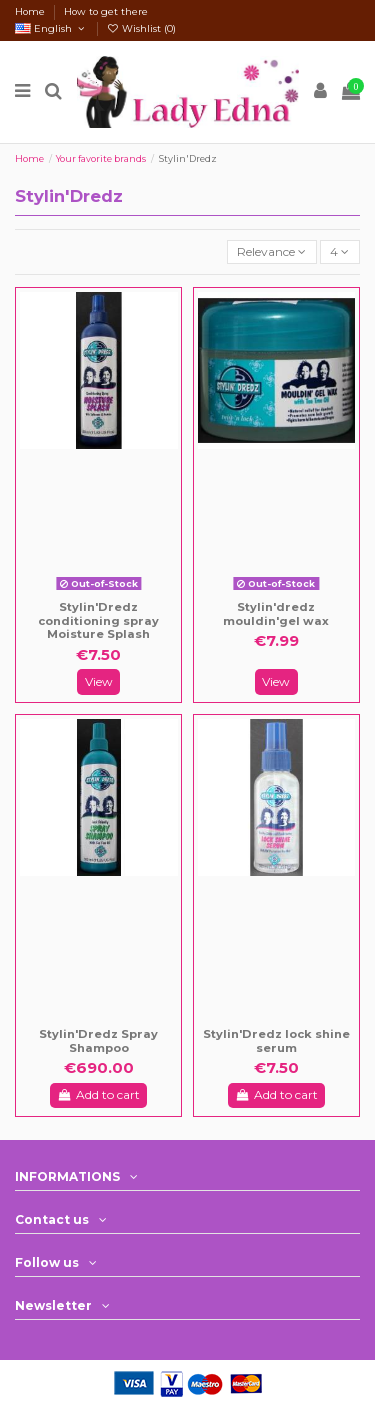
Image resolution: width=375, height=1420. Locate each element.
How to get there (106, 11)
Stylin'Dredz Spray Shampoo (98, 1041)
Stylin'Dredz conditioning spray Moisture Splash (98, 620)
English (51, 28)
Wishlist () (142, 28)
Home (31, 11)
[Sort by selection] (272, 252)
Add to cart (98, 1094)
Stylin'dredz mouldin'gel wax (276, 614)
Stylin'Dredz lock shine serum (276, 1041)
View (99, 681)
